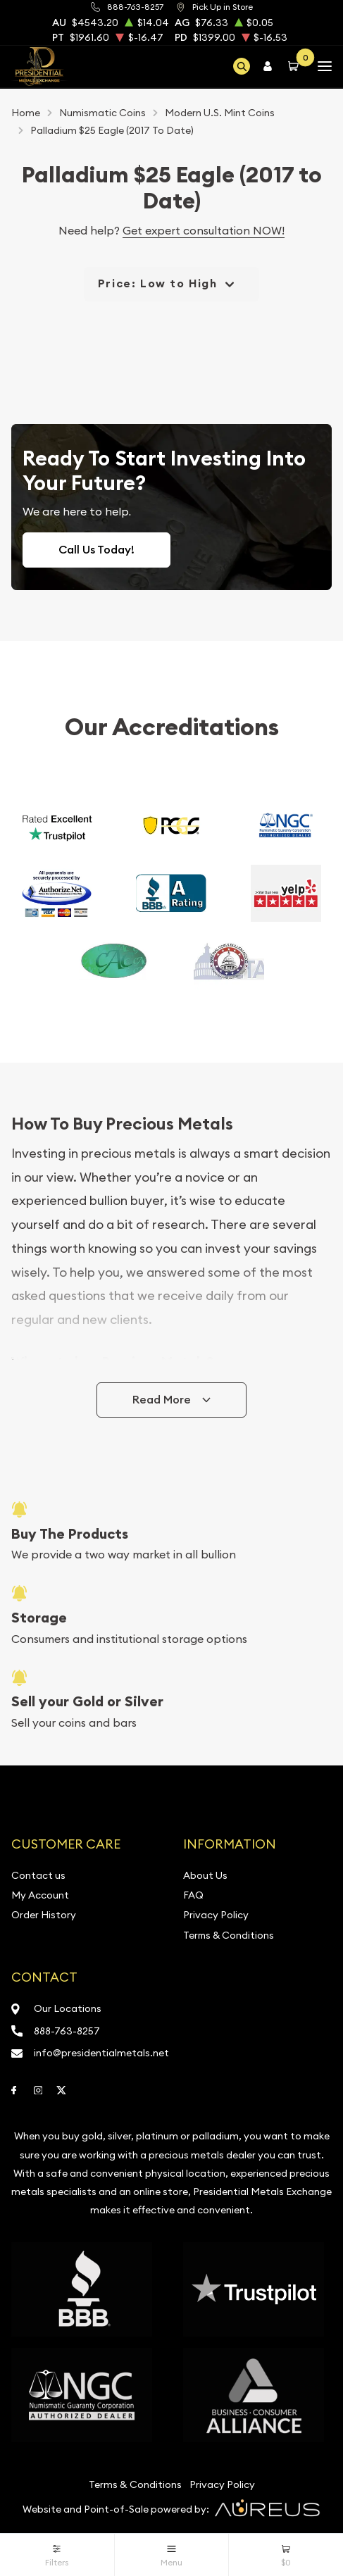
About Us (205, 1875)
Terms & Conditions (228, 1935)
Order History (43, 1914)
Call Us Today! (96, 549)
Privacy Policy (216, 1914)
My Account (40, 1895)
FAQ (193, 1895)
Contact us (38, 1875)
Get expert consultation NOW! (204, 230)
